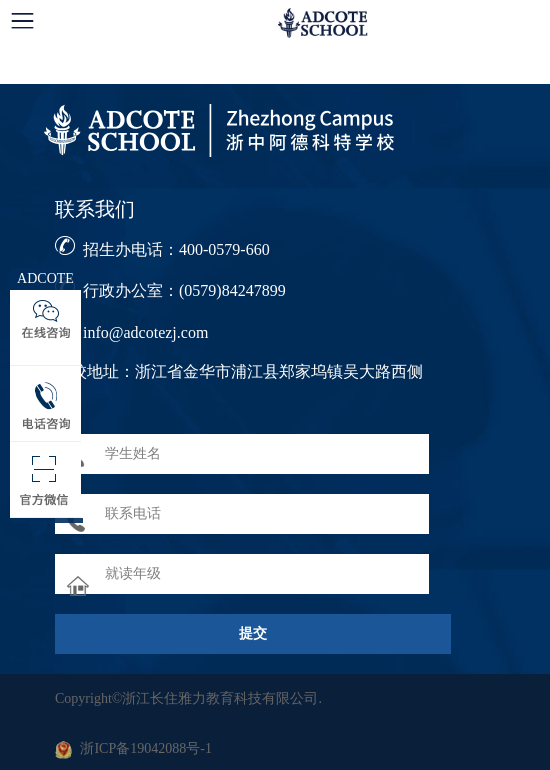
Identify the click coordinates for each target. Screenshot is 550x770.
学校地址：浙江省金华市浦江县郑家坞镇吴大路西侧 (239, 371)
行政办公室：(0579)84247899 (184, 290)
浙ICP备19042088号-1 (145, 748)
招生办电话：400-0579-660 (176, 249)
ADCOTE (45, 278)
